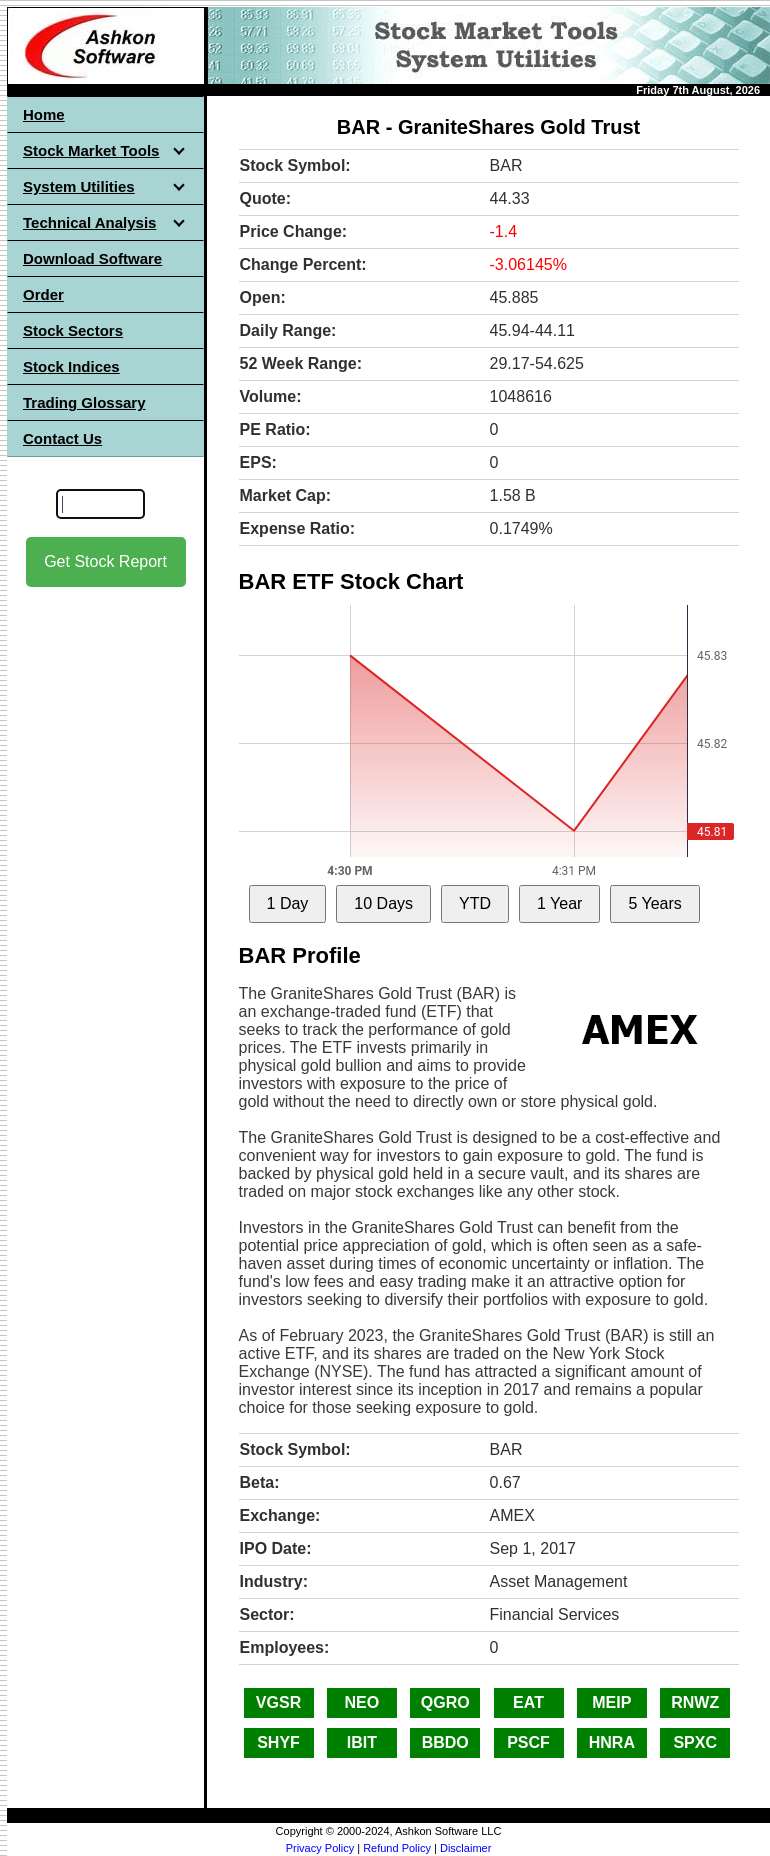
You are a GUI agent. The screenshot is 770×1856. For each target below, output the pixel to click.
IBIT (362, 1742)
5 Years (654, 903)
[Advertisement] (106, 901)
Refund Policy (397, 1848)
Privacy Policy (320, 1848)
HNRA (612, 1742)
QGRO (445, 1702)
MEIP (611, 1702)
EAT (528, 1702)
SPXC (695, 1742)
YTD (475, 903)
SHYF (278, 1742)
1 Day (288, 903)
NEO (362, 1702)
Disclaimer (465, 1848)
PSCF (528, 1742)
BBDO (445, 1742)
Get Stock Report (105, 561)
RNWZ (695, 1702)
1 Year (559, 903)
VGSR (278, 1702)
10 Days (383, 903)
